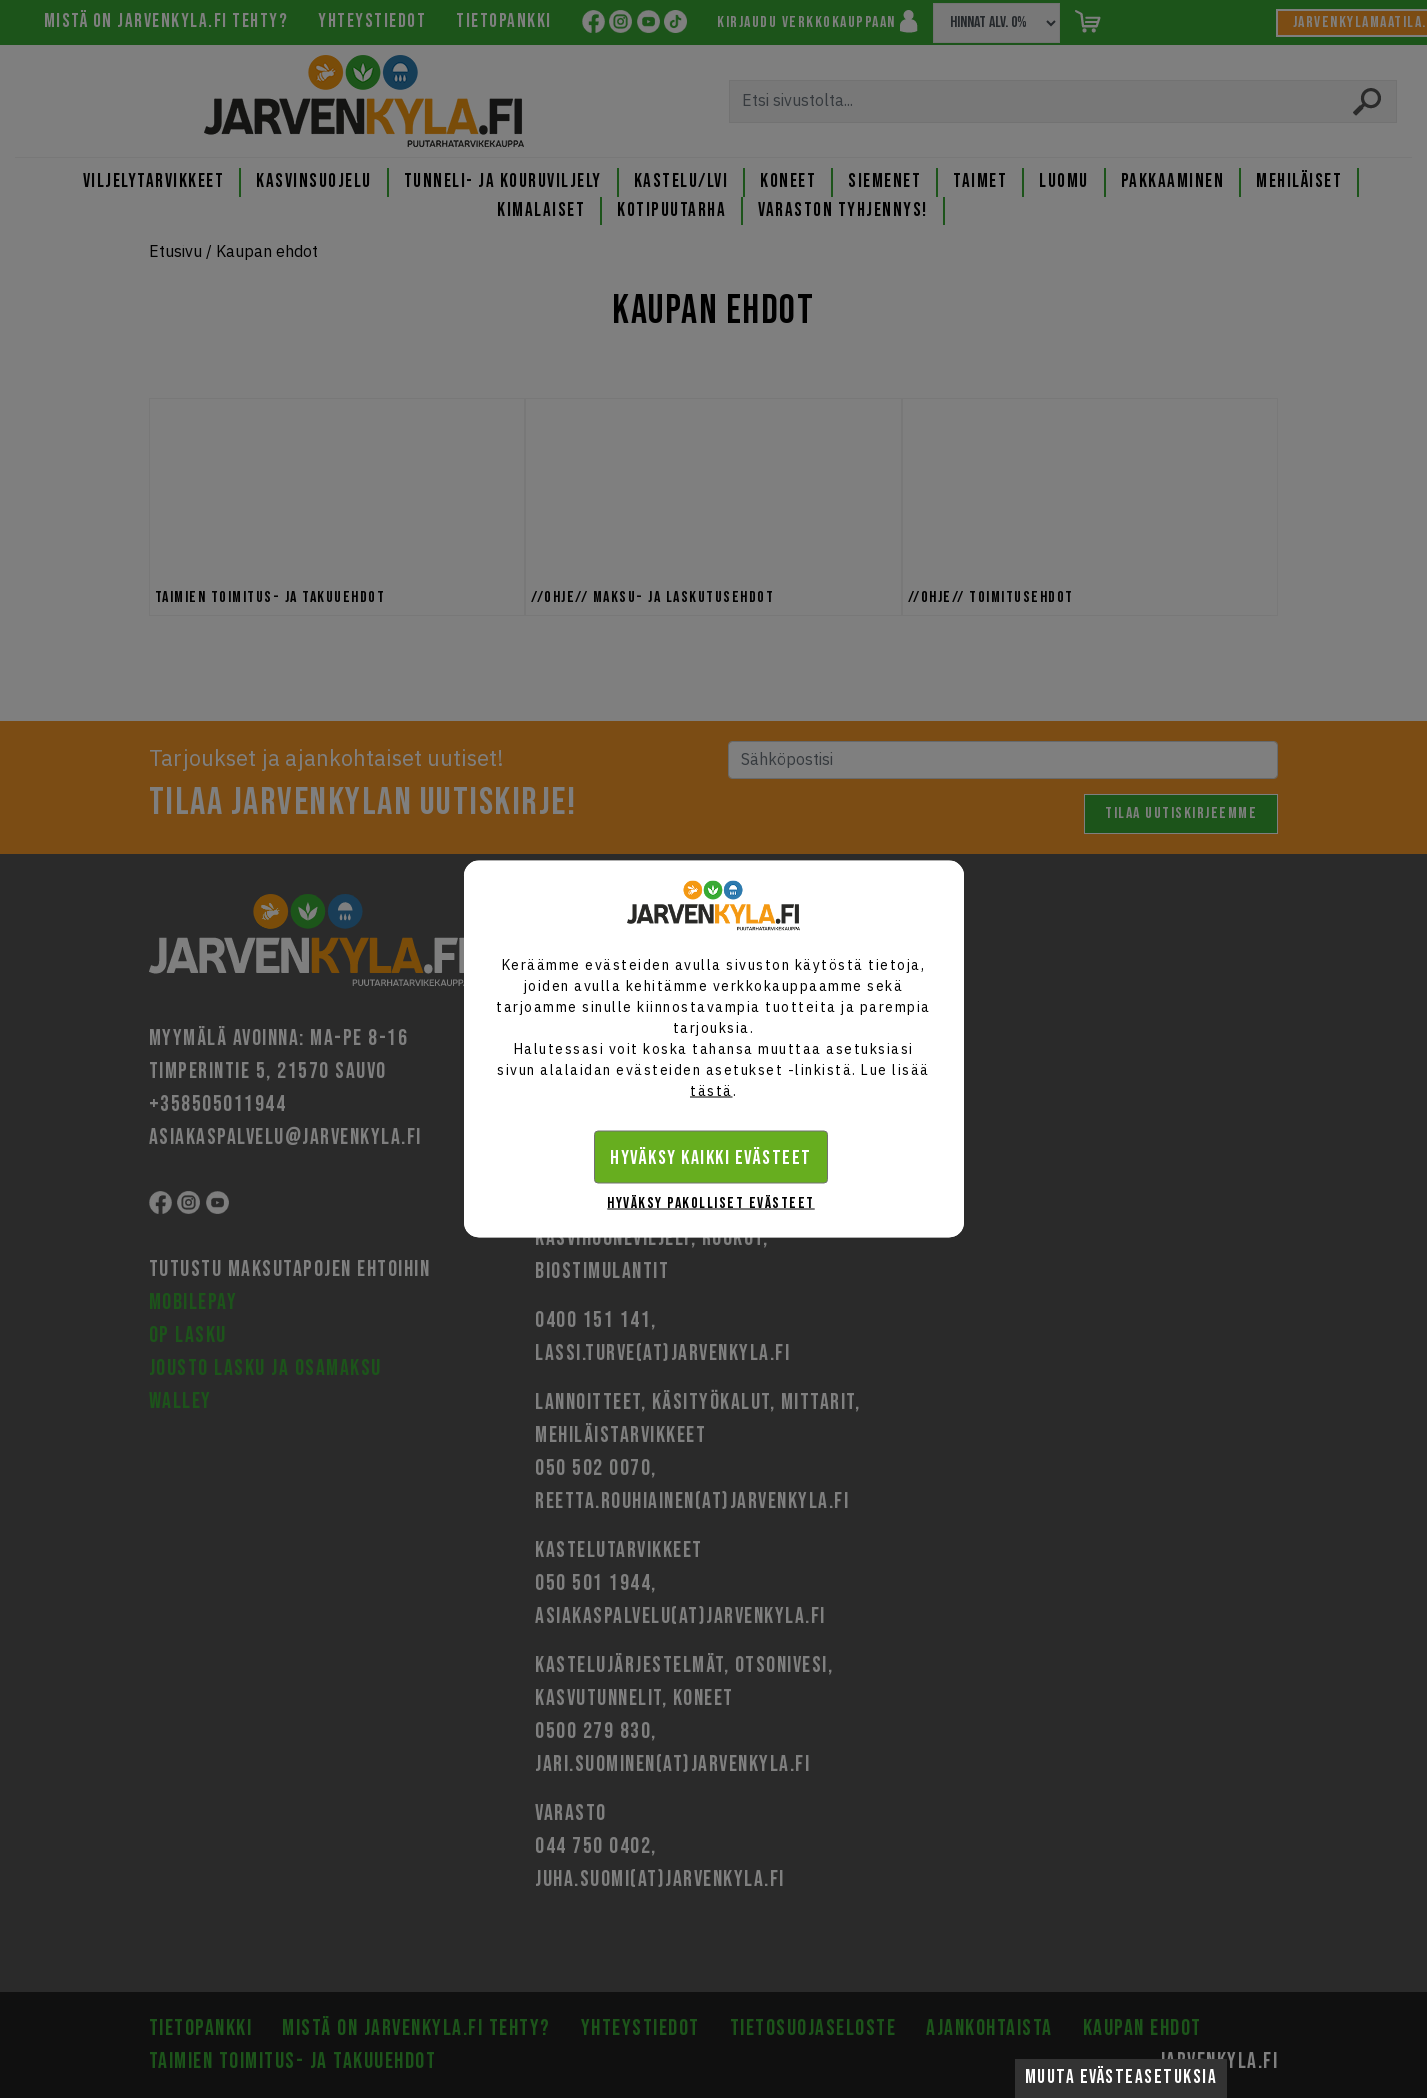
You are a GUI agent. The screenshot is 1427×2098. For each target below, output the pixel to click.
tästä (711, 1091)
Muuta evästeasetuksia (1121, 2077)
